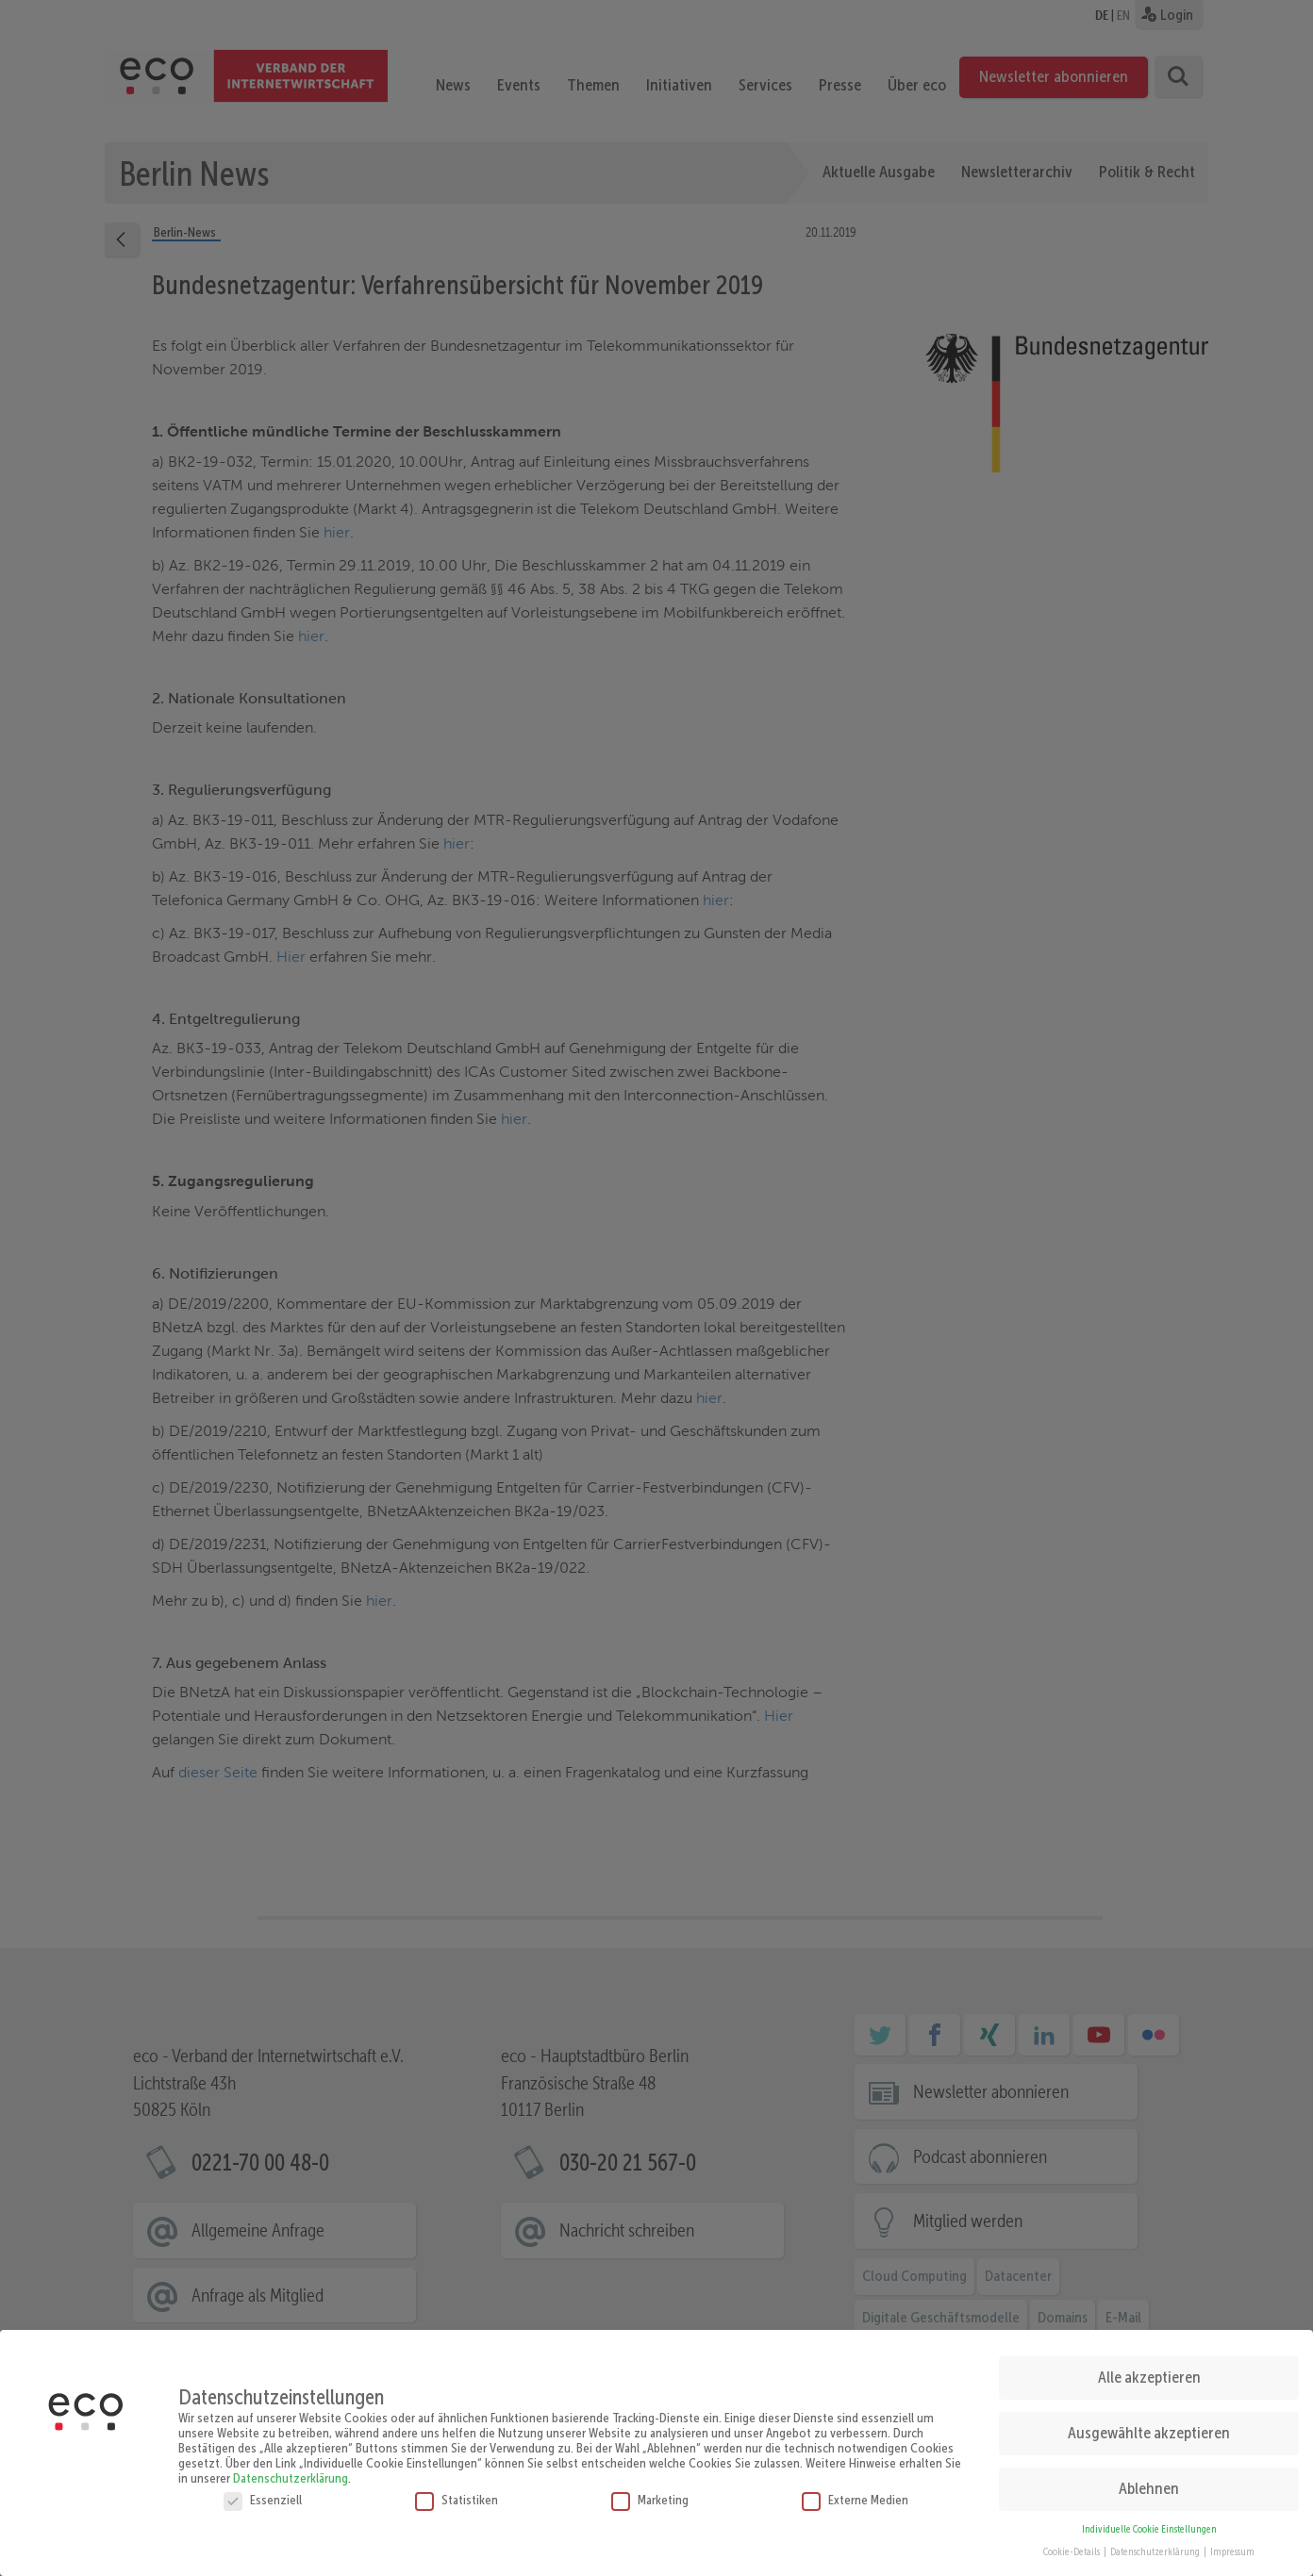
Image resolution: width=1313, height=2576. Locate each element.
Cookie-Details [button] (1072, 2543)
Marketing (650, 2491)
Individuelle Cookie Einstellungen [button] (1149, 2521)
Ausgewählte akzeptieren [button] (1149, 2424)
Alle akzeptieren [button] (1149, 2368)
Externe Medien (855, 2491)
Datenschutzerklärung (290, 2469)
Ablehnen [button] (1149, 2479)
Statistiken (456, 2491)
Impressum (1232, 2543)
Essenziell (263, 2491)
